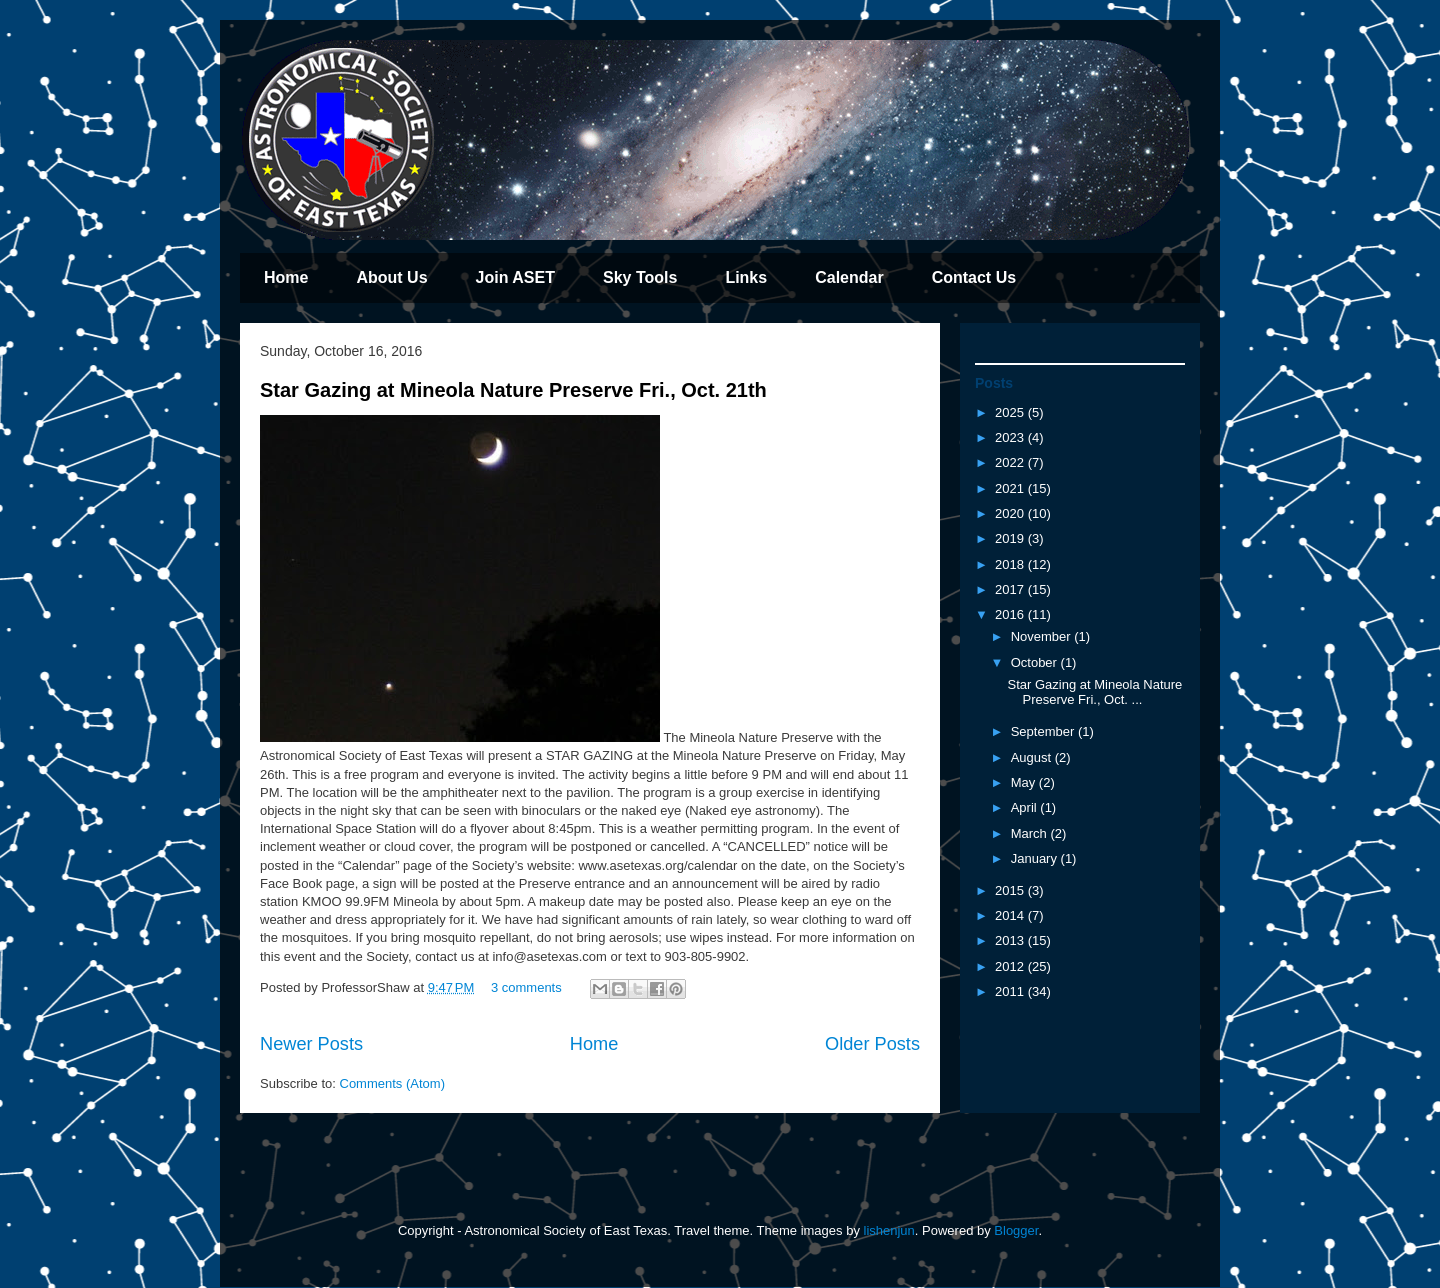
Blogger (1016, 1230)
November (1043, 636)
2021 (1011, 488)
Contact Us (974, 277)
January (1036, 858)
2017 (1011, 589)
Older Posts (872, 1044)
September (1044, 731)
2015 (1011, 890)
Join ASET (515, 277)
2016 (1011, 614)
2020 (1011, 513)
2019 (1011, 538)
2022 (1011, 462)
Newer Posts (311, 1044)
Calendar (849, 277)
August (1033, 757)
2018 (1011, 564)
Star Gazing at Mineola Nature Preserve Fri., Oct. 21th (513, 390)
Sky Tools (640, 277)
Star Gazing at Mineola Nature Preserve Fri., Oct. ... (1094, 692)
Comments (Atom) (392, 1083)
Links (746, 277)
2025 (1011, 412)
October (1036, 662)
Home (286, 277)
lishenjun (889, 1230)
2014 (1011, 915)
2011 (1011, 991)
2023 (1011, 437)
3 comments (526, 987)
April (1026, 807)
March (1031, 833)
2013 (1011, 940)
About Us (391, 277)
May (1025, 782)
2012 (1011, 966)
